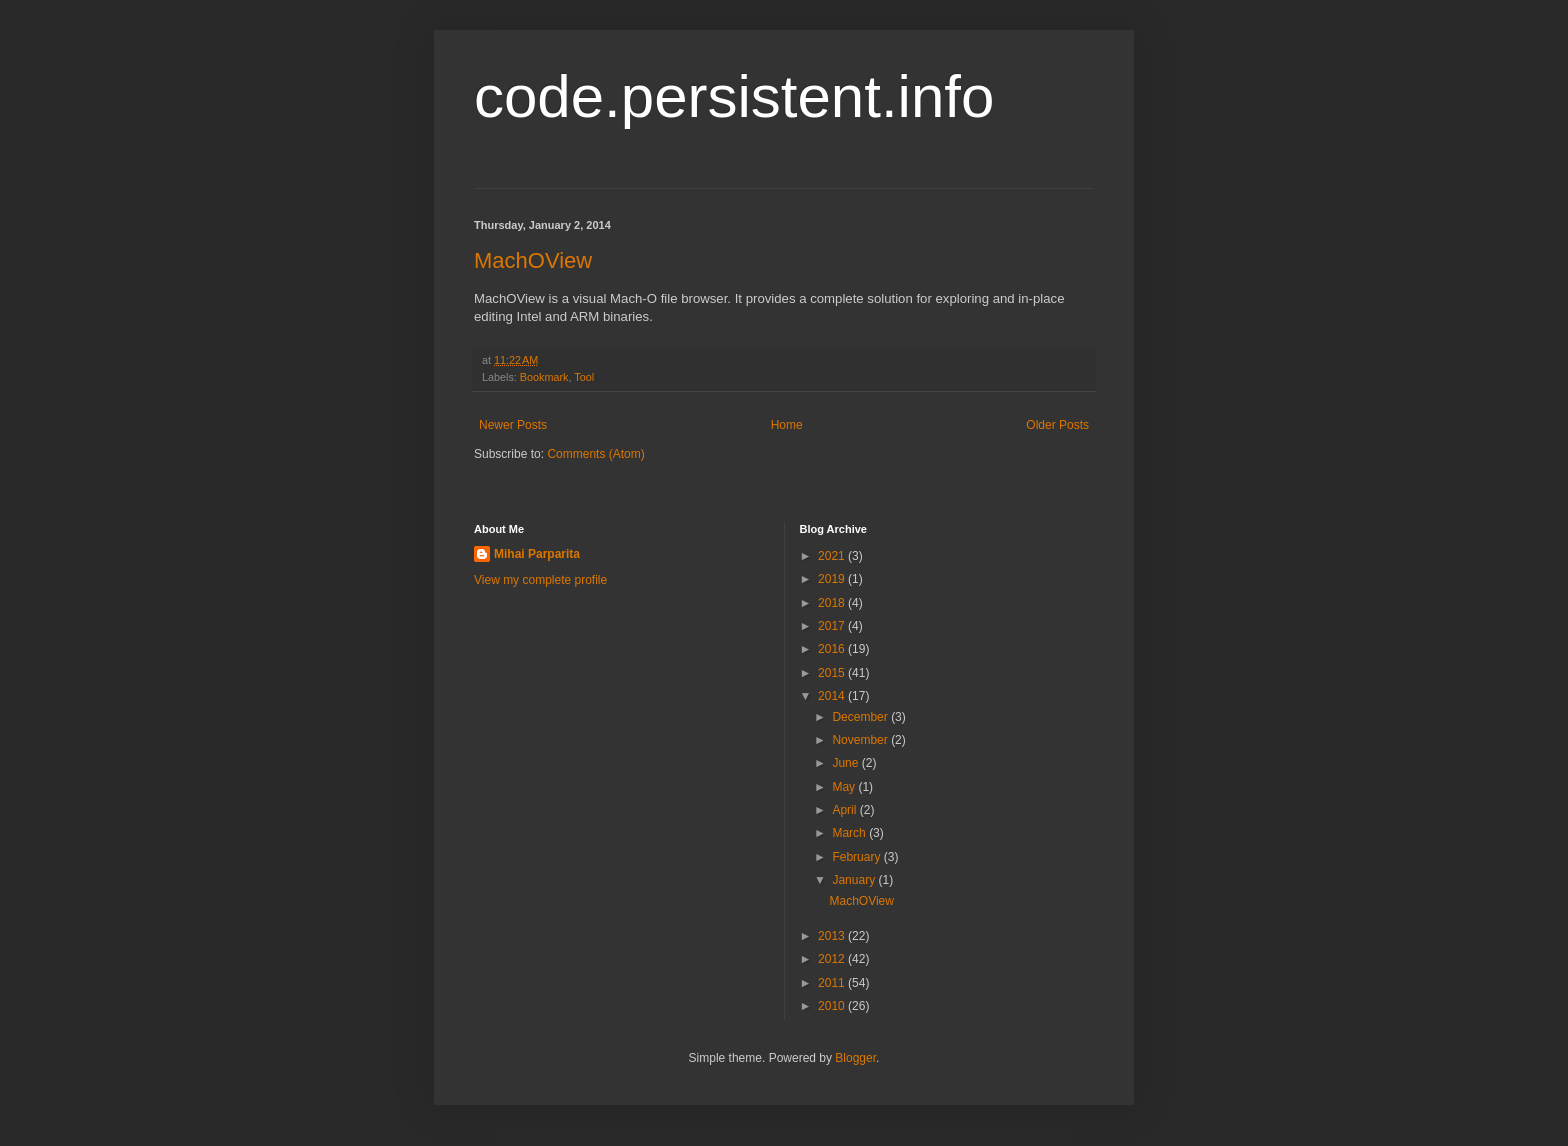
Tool (584, 377)
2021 (833, 556)
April (845, 810)
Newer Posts (513, 425)
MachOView (533, 260)
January (855, 880)
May (845, 787)
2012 (833, 959)
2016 (833, 649)
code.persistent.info (734, 96)
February (857, 857)
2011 (833, 983)
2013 (833, 936)
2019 (833, 579)
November (861, 740)
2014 (833, 696)
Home (787, 425)
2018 (833, 603)
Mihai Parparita (537, 554)
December (861, 717)
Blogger (855, 1058)
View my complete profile (540, 580)
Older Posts (1057, 425)
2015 (833, 673)
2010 (833, 1006)
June (846, 763)
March (850, 833)
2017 (833, 626)
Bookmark (544, 377)
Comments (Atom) (595, 454)
